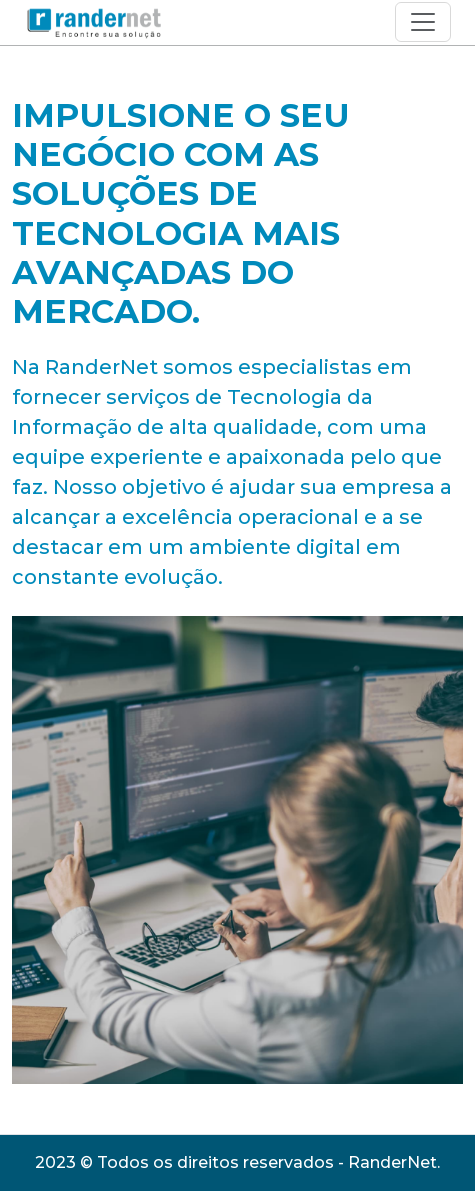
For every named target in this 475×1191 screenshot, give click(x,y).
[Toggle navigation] (423, 22)
